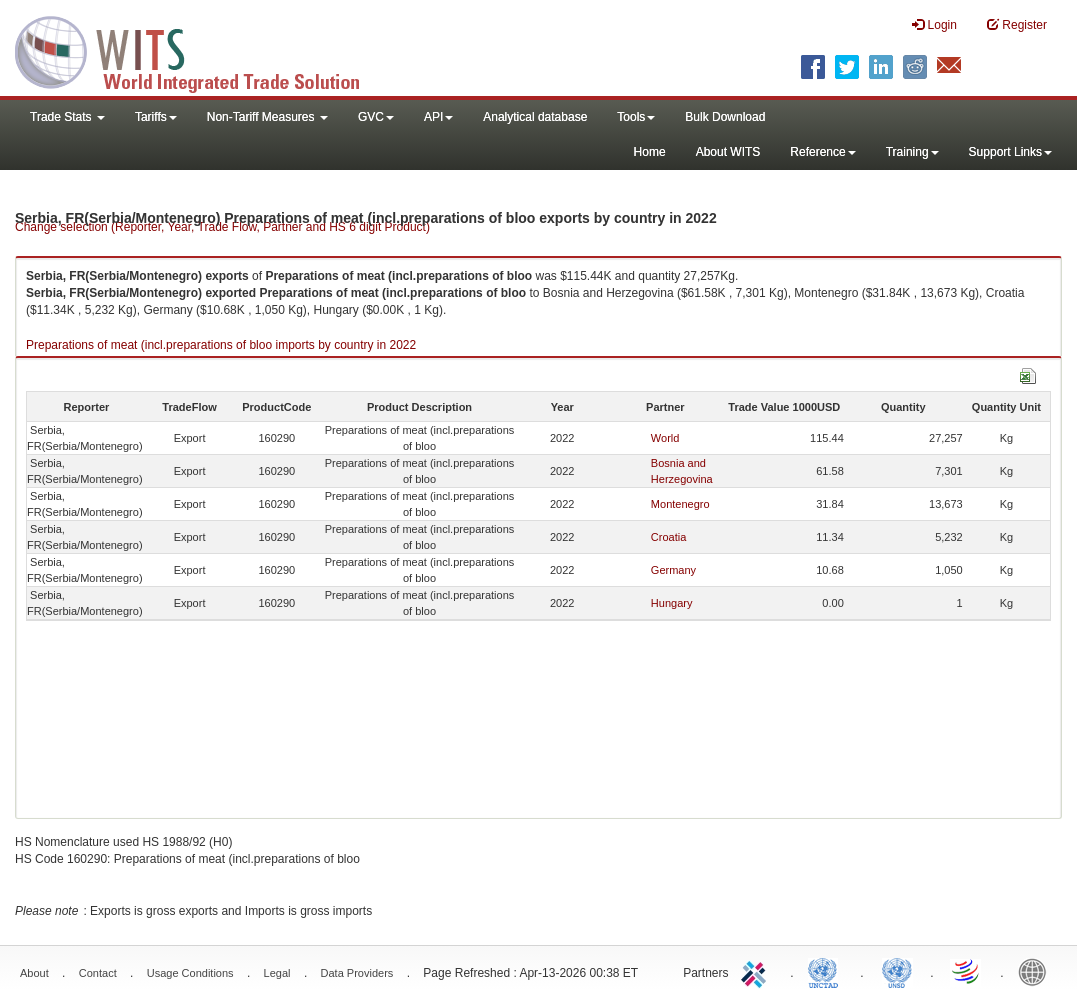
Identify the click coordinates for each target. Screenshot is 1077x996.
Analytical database (535, 117)
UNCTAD (827, 971)
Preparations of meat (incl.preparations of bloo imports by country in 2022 (221, 345)
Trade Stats (67, 117)
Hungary (672, 603)
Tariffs (156, 117)
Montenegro (680, 504)
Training (912, 152)
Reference (822, 152)
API (438, 117)
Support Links (1010, 152)
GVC (376, 117)
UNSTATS (897, 971)
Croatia (668, 537)
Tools (636, 117)
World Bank (1037, 971)
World (665, 438)
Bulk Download (725, 117)
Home (650, 152)
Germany (673, 570)
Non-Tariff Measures (267, 117)
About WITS (728, 152)
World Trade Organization (967, 971)
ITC (757, 971)
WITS (200, 50)
